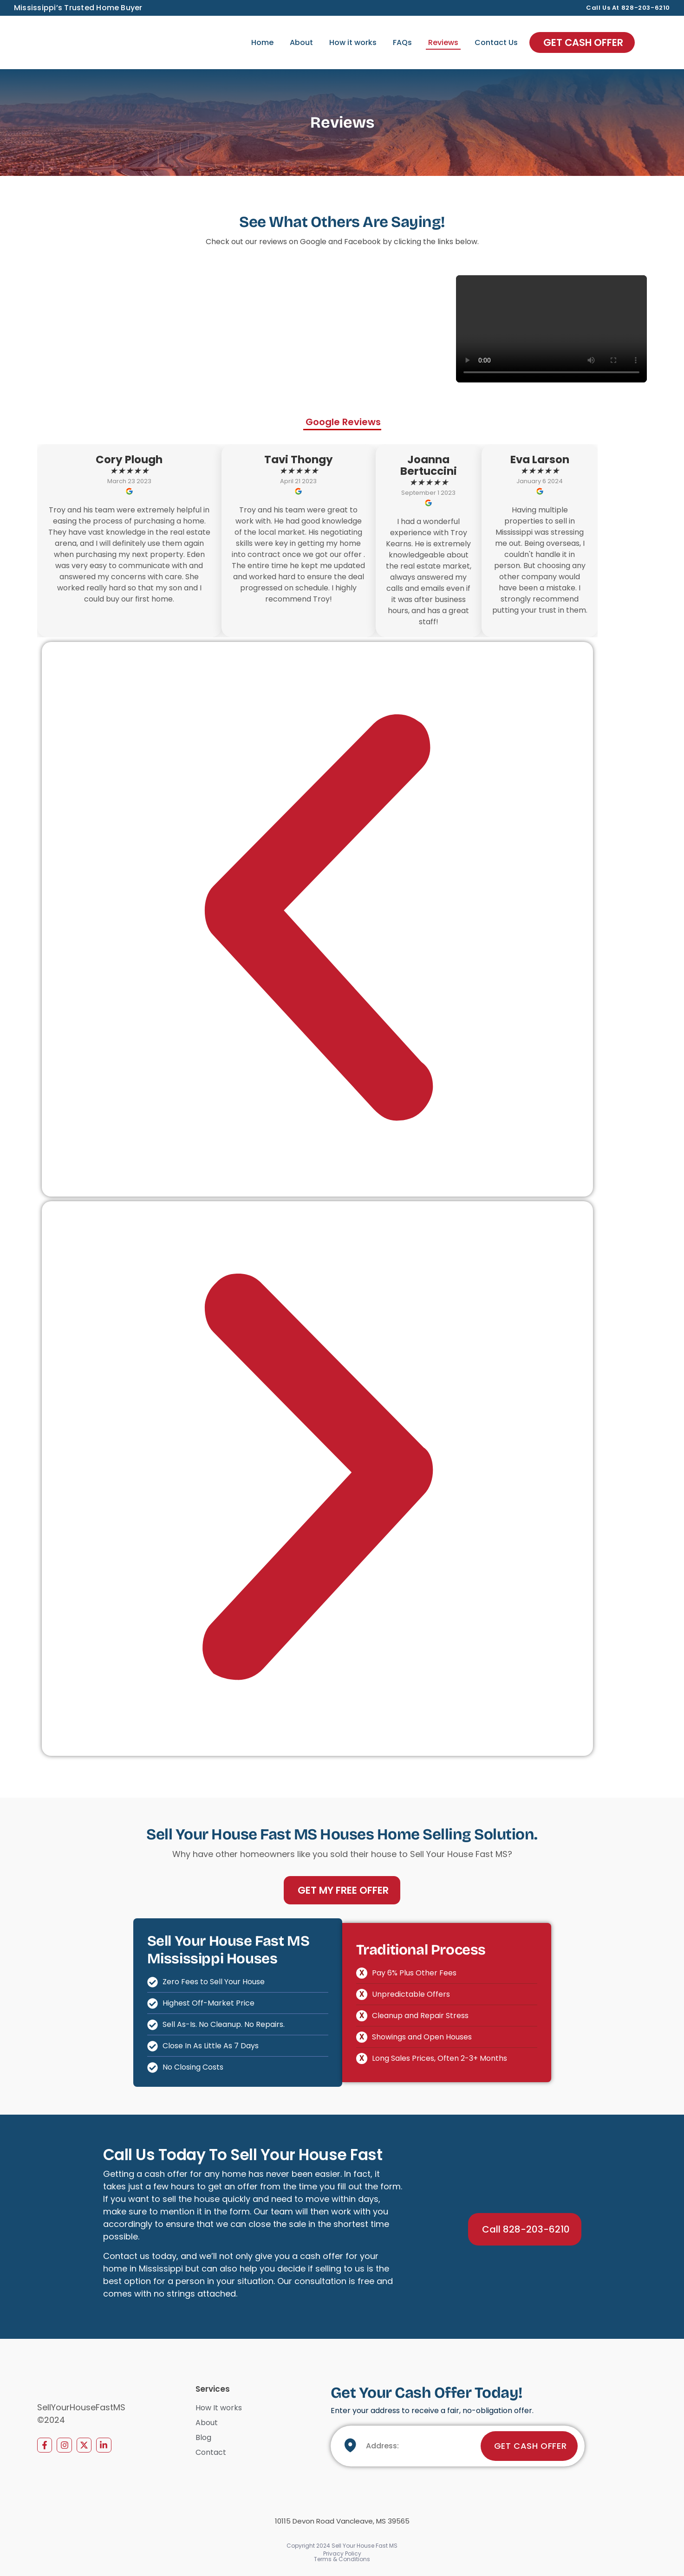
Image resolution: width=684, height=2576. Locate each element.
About (301, 42)
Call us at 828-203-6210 (628, 7)
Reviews (443, 42)
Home (262, 42)
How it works (353, 42)
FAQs (402, 42)
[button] (317, 919)
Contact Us (496, 42)
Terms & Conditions (342, 2559)
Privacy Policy (342, 2553)
